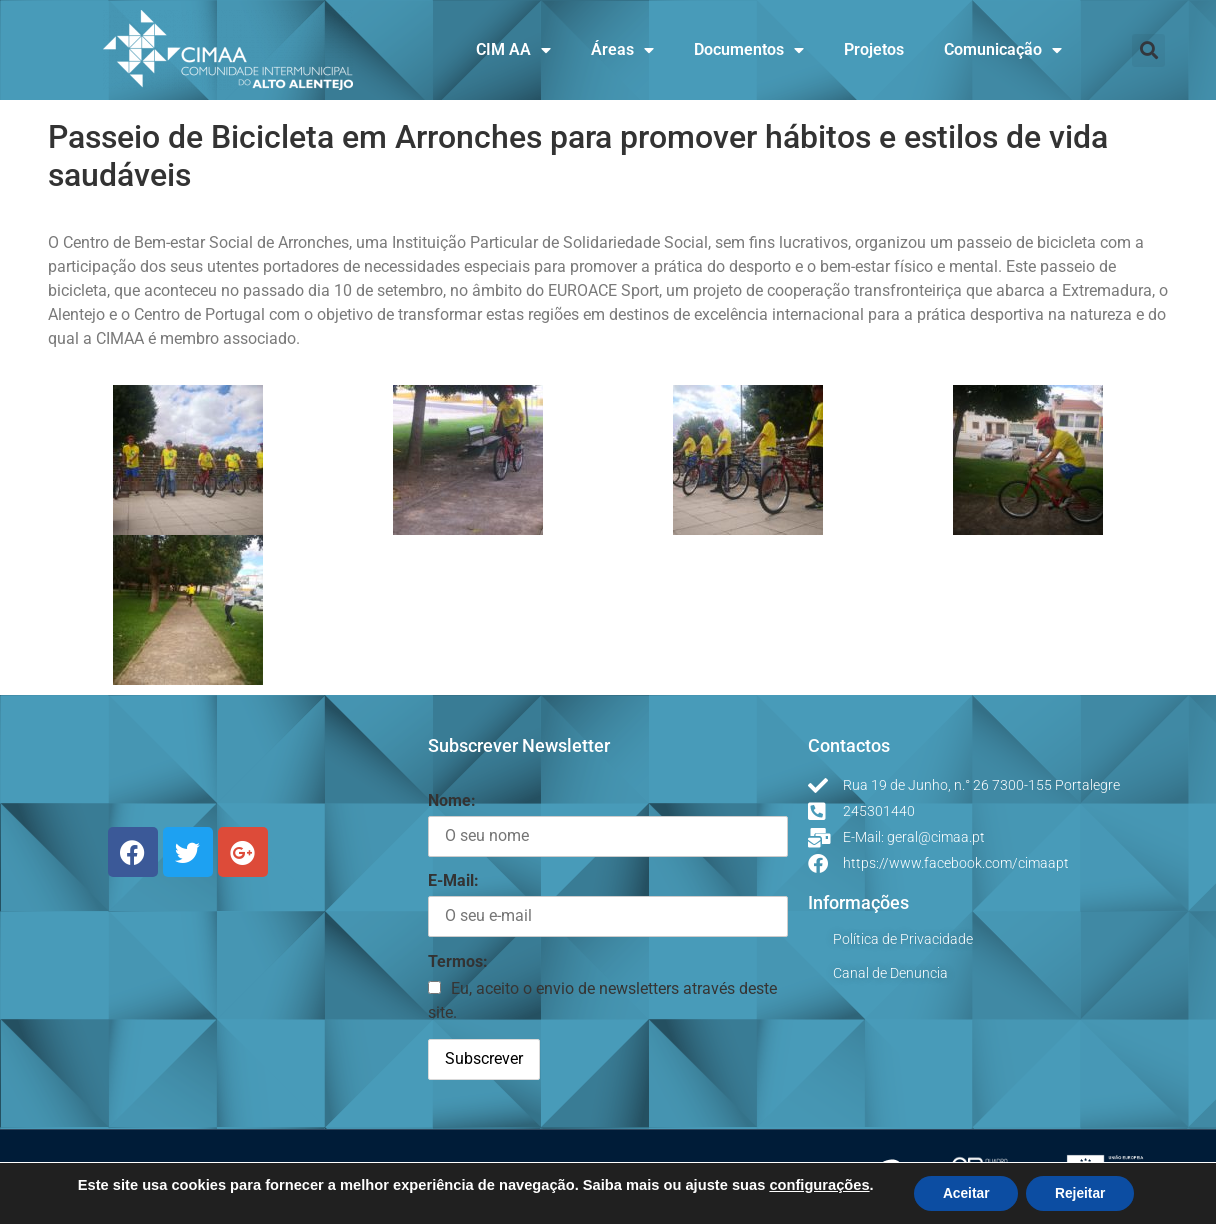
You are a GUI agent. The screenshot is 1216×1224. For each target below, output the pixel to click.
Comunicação (1003, 50)
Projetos (874, 49)
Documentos (749, 50)
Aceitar (964, 1193)
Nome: (452, 800)
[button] (1148, 50)
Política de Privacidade (903, 939)
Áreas (622, 50)
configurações (816, 1184)
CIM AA (513, 50)
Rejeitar (1081, 1193)
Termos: (458, 961)
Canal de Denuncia (890, 973)
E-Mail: (453, 880)
